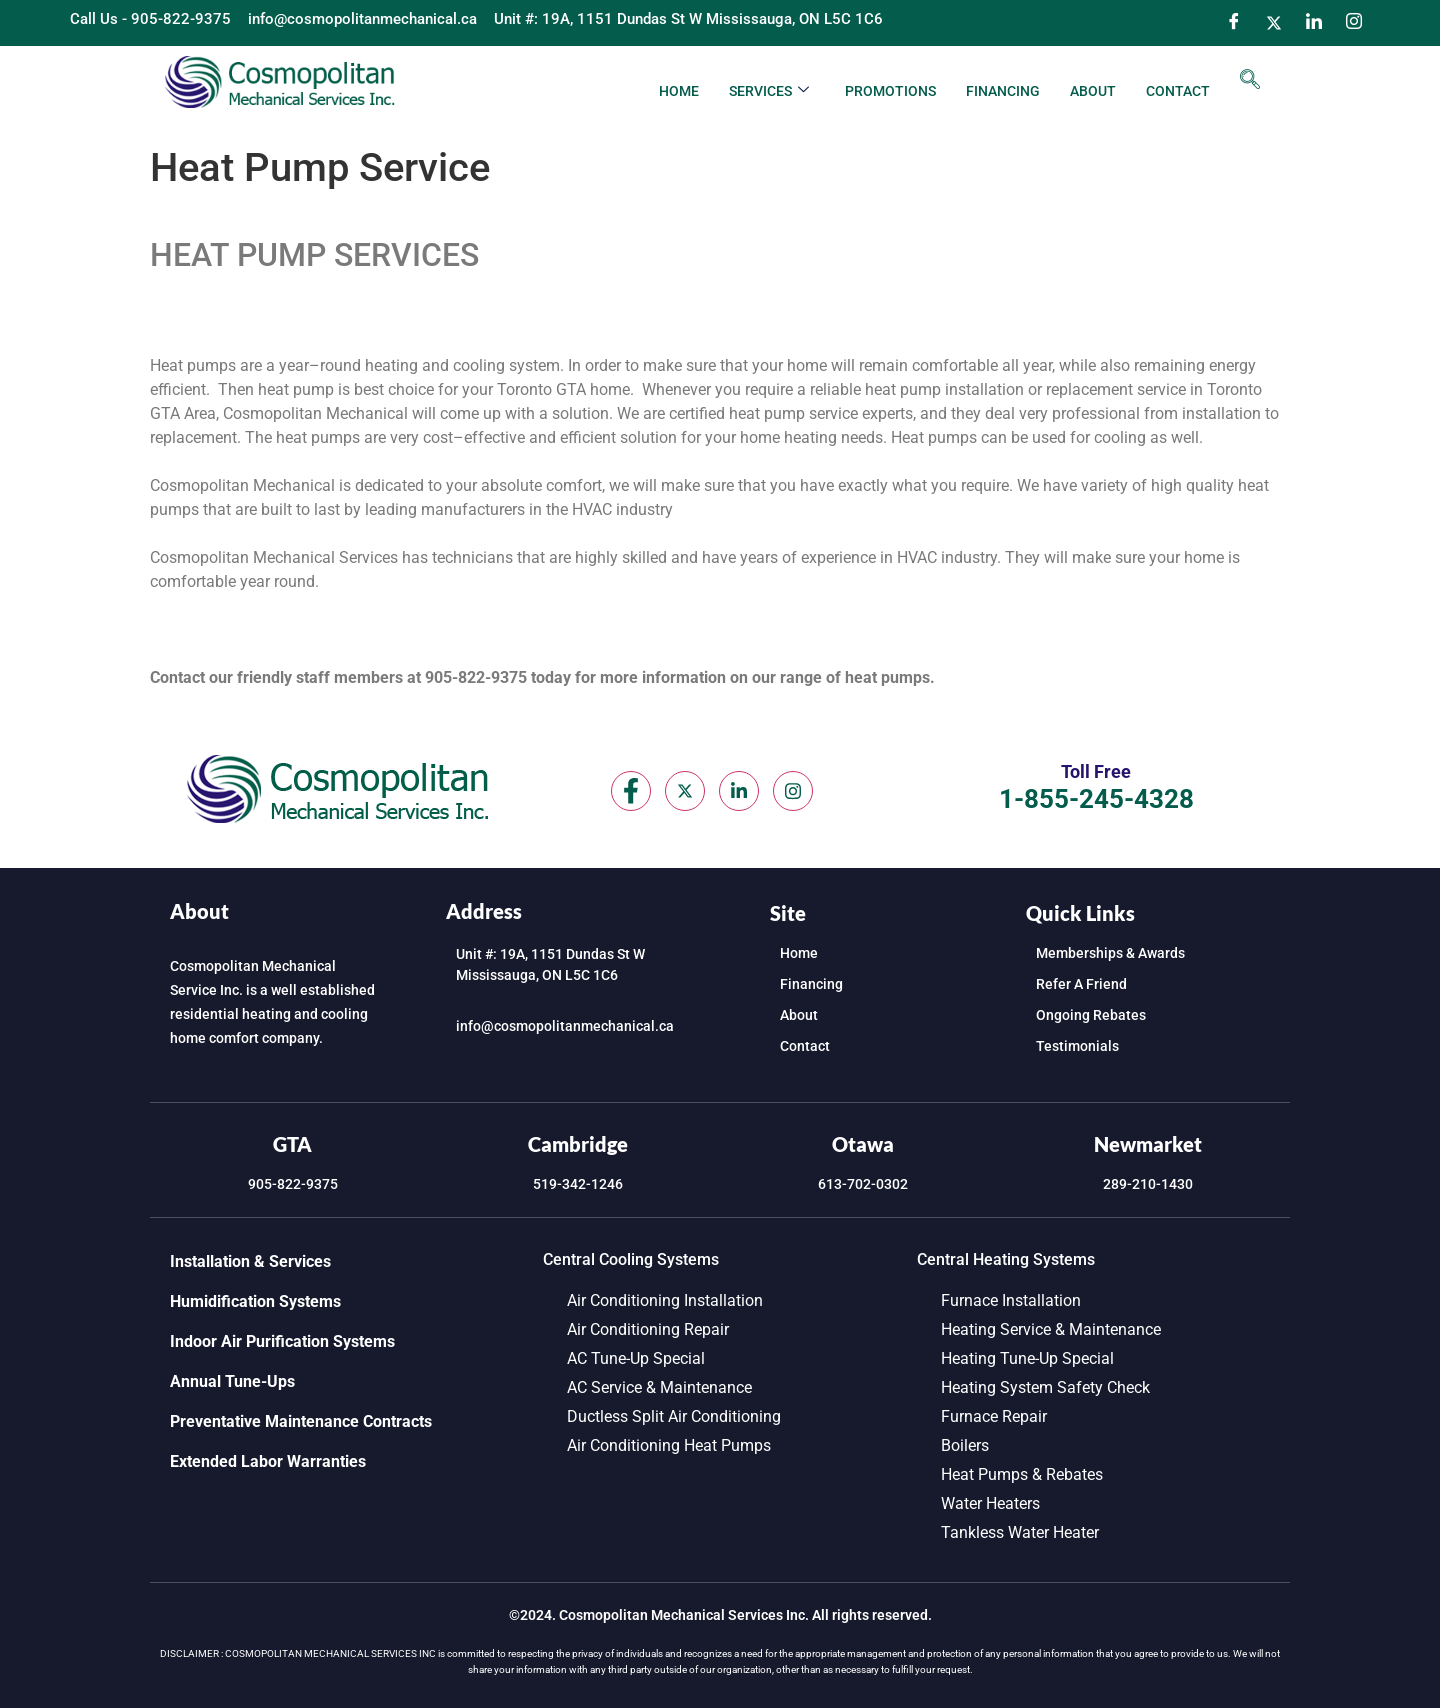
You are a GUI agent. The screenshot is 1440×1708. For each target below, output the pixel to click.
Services (769, 91)
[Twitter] (1274, 23)
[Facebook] (1234, 23)
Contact (1178, 91)
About (1093, 91)
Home (679, 91)
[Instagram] (1354, 23)
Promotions (890, 91)
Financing (1003, 91)
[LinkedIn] (1314, 23)
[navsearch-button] (1250, 81)
